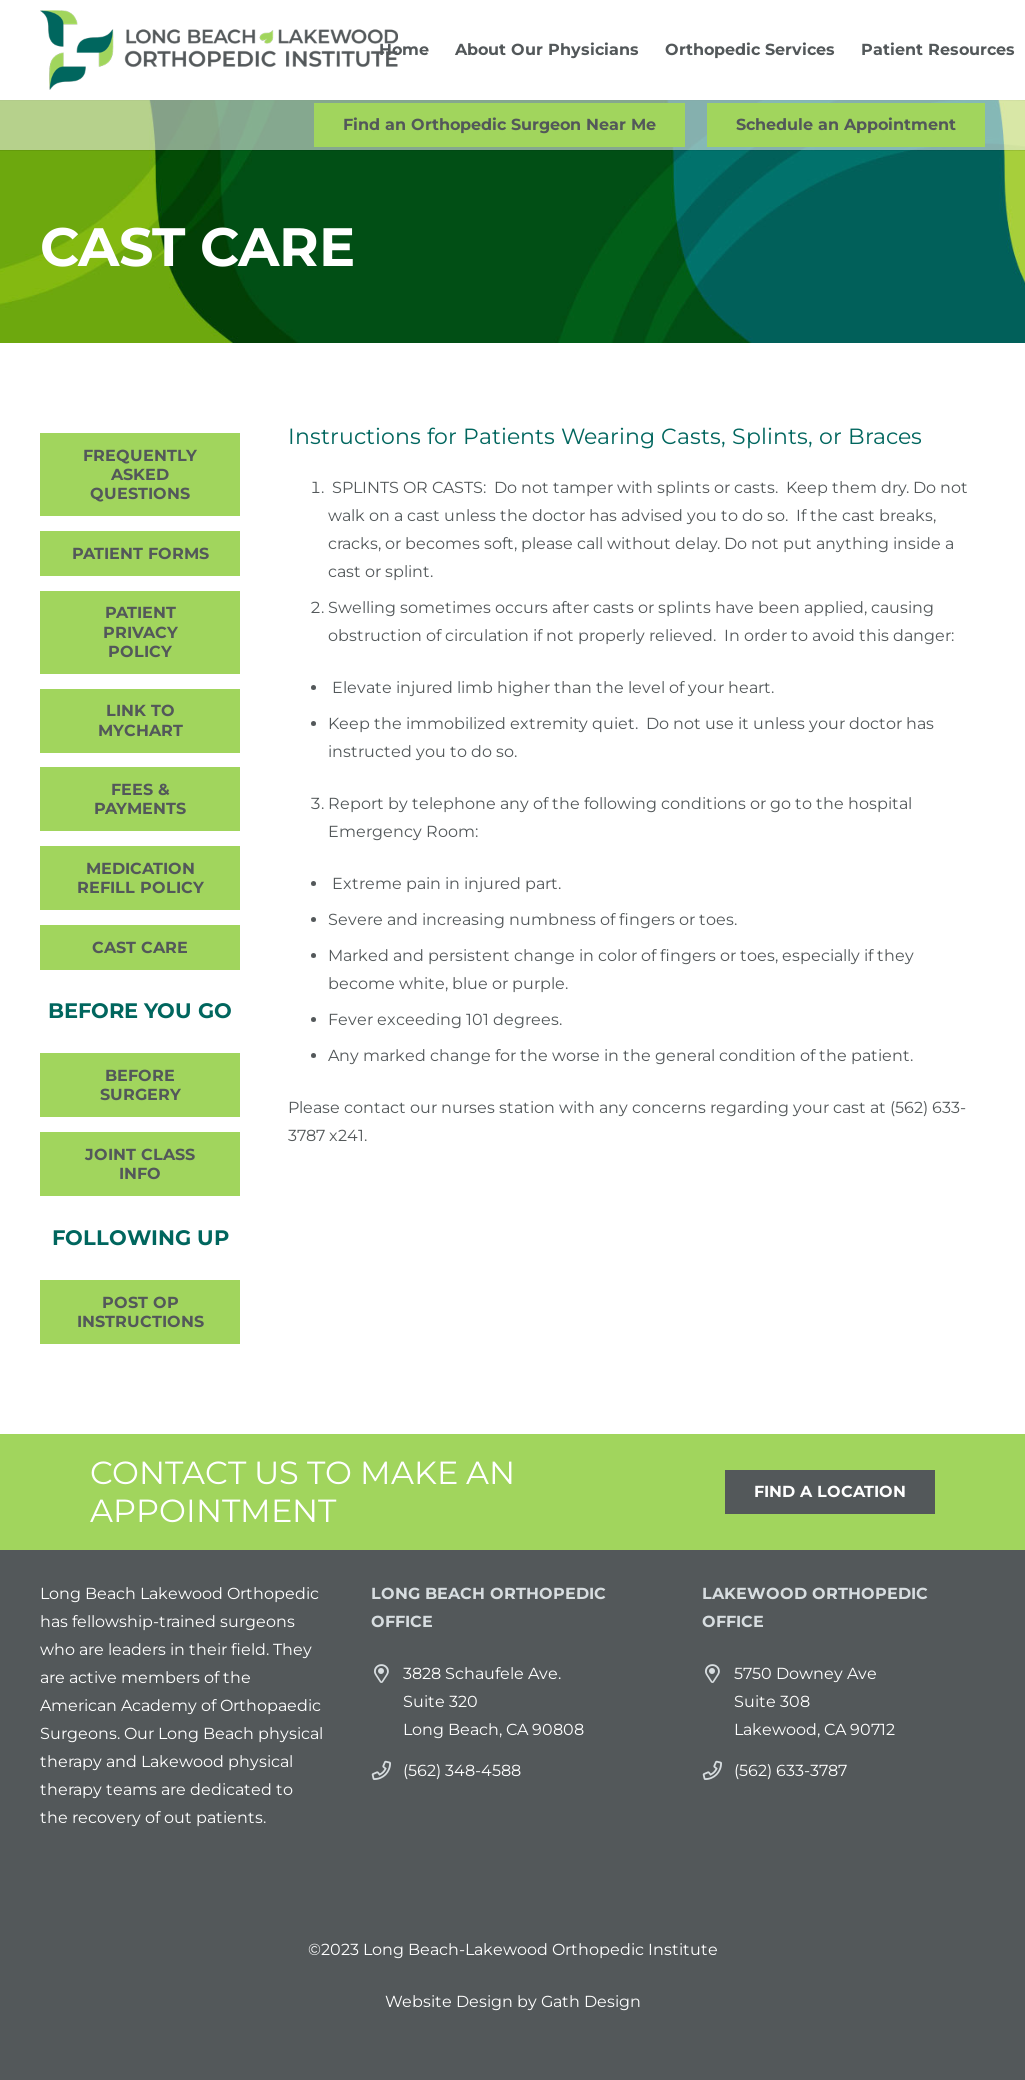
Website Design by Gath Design (513, 2001)
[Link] (219, 50)
